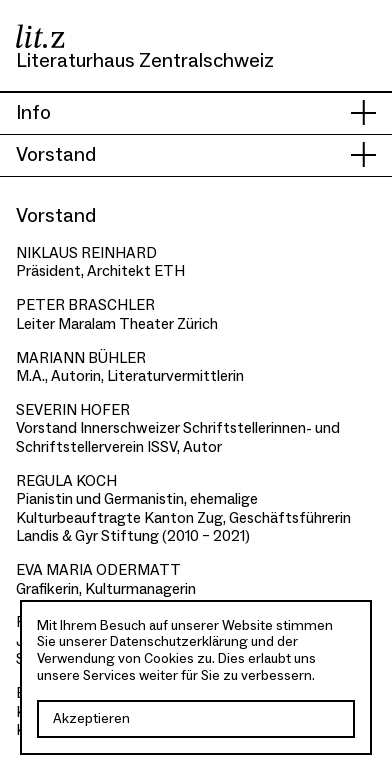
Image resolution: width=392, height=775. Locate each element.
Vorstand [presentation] (56, 155)
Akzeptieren (91, 719)
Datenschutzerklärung (179, 642)
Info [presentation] (33, 113)
